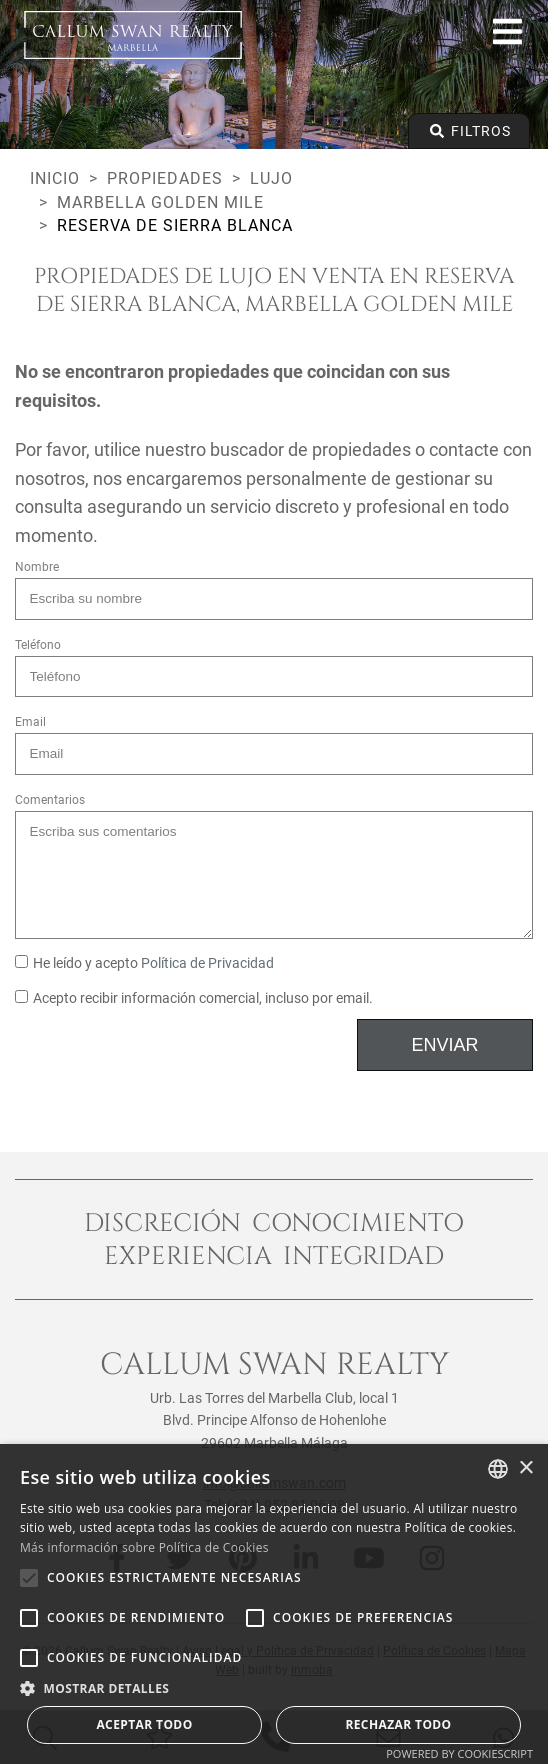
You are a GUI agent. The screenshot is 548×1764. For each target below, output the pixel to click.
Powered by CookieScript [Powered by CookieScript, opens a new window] (459, 1753)
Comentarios (50, 800)
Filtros (469, 131)
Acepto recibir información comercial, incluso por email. (194, 998)
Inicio (55, 178)
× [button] (525, 1468)
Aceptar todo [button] (144, 1724)
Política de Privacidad (207, 963)
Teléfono (38, 645)
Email (30, 722)
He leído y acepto (144, 963)
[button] (274, 1688)
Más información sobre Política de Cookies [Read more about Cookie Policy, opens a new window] (144, 1547)
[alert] (274, 1604)
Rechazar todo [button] (398, 1724)
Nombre (37, 567)
